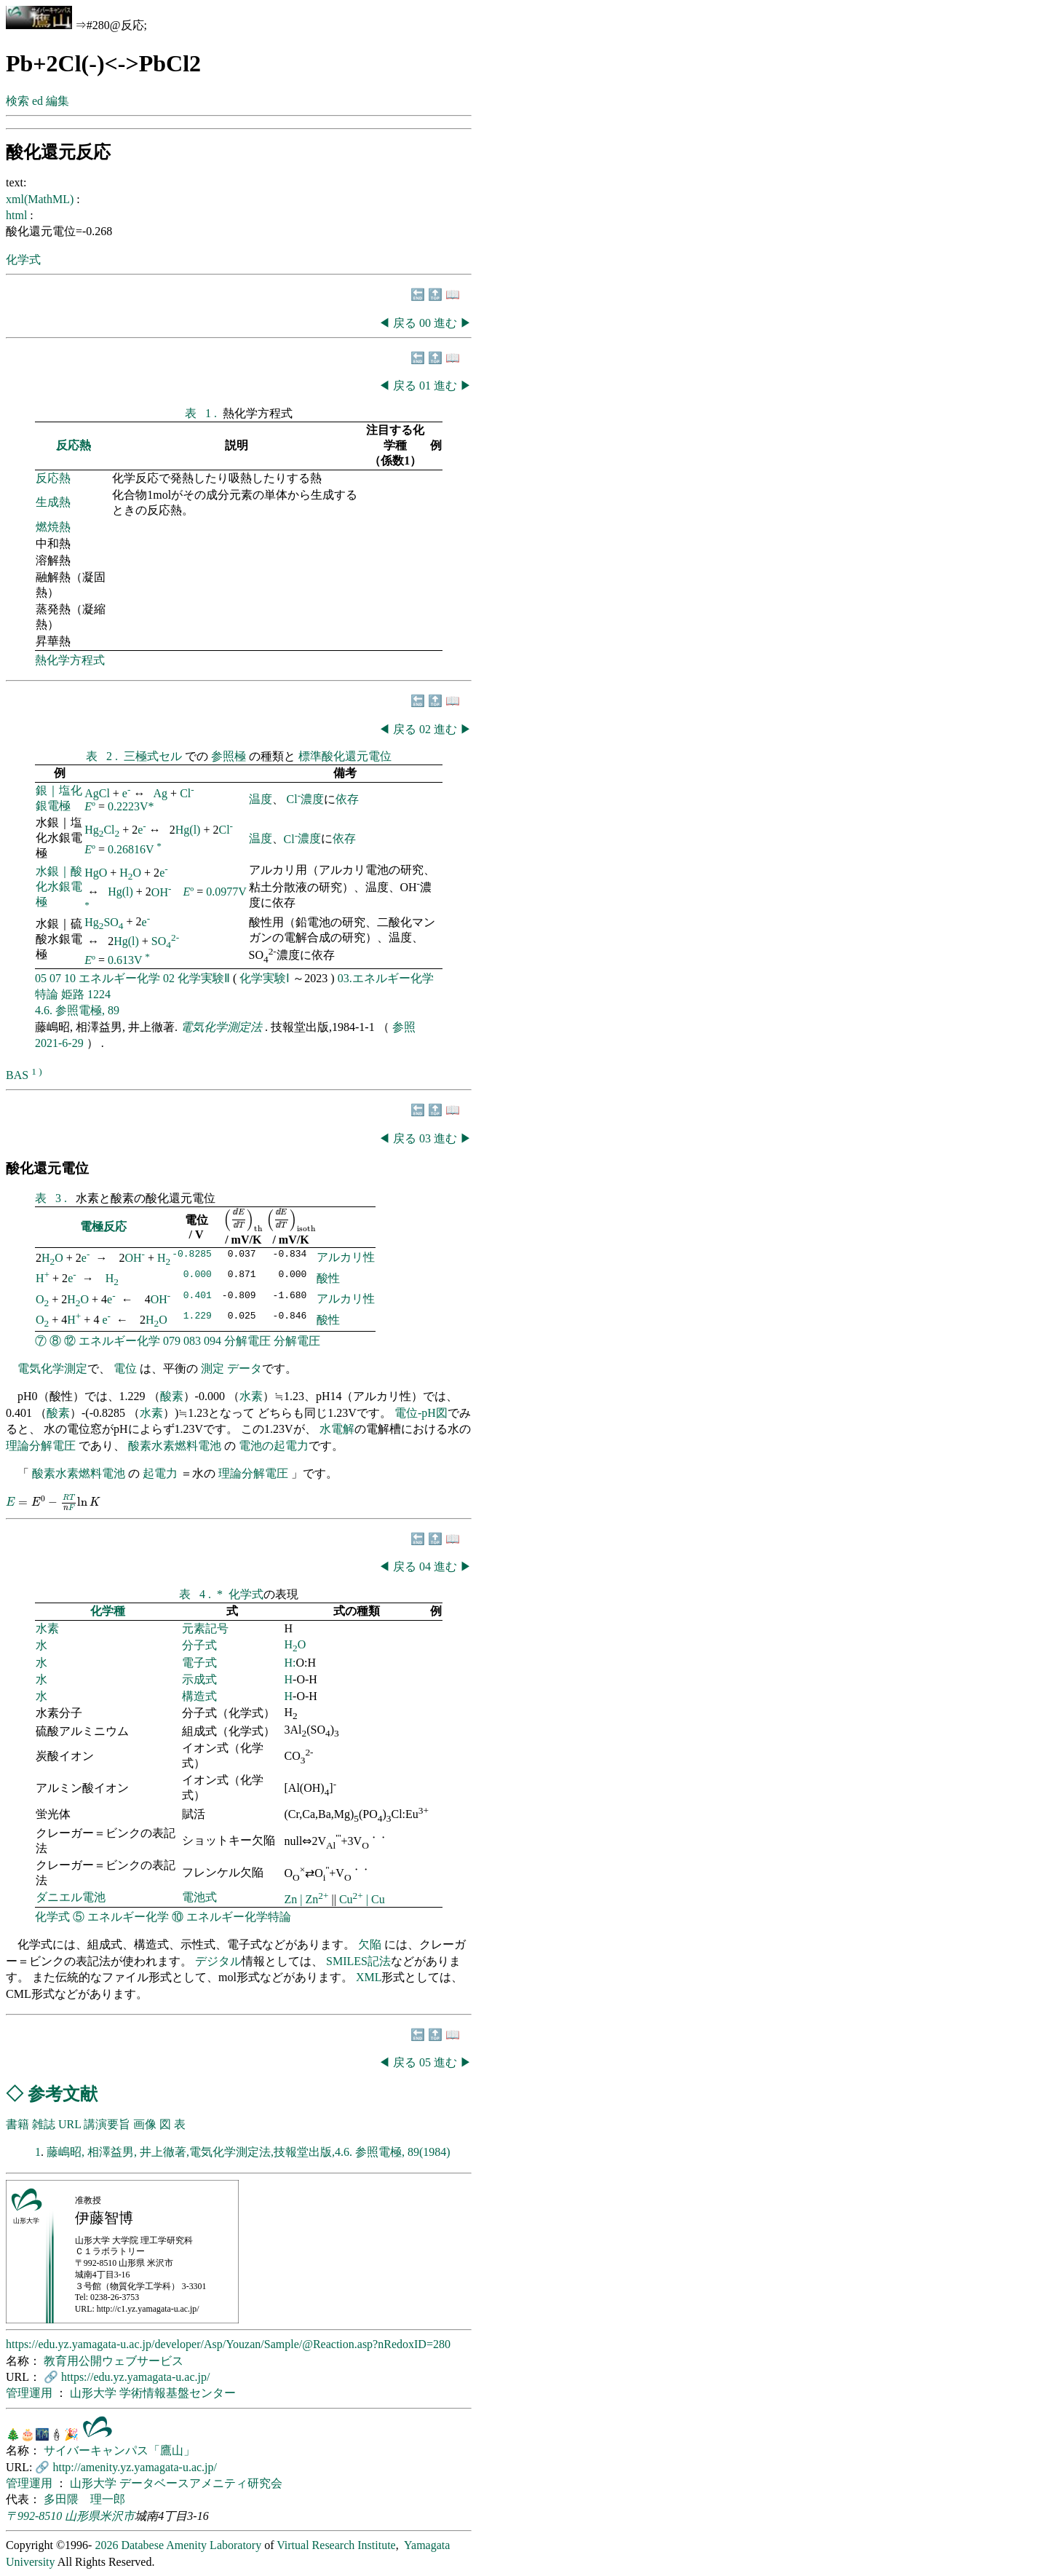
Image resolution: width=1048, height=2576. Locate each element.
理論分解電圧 (41, 1445)
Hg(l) (188, 829)
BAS (17, 1075)
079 (171, 1341)
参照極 (230, 756)
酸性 (328, 1278)
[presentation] (243, 1220)
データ (244, 1368)
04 (426, 1566)
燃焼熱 (53, 527)
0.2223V (128, 806)
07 (55, 978)
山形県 (82, 2516)
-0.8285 (192, 1255)
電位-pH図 (421, 1413)
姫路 (72, 994)
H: (290, 1662)
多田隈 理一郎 (84, 2499)
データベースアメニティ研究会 (200, 2483)
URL (69, 2124)
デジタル (218, 1961)
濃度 (312, 799)
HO (130, 872)
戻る (404, 323)
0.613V (125, 961)
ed (37, 101)
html (18, 215)
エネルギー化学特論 (238, 1917)
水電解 (336, 1429)
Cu (352, 1899)
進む (445, 323)
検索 (17, 101)
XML (369, 1977)
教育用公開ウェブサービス (113, 2361)
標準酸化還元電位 (345, 756)
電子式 (199, 1662)
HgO (95, 872)
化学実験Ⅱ (204, 978)
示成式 (199, 1679)
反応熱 (73, 445)
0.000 (197, 1275)
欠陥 (371, 1944)
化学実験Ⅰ (264, 978)
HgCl (101, 829)
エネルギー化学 (119, 978)
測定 (212, 1368)
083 (192, 1341)
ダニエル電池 (71, 1897)
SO (165, 941)
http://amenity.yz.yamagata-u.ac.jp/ (134, 2467)
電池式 (199, 1897)
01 (426, 385)
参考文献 (63, 2094)
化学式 (23, 259)
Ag (161, 793)
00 (426, 323)
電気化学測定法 (222, 1027)
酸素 (171, 1396)
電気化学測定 (52, 1368)
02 (426, 729)
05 (41, 978)
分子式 (199, 1645)
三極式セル (154, 756)
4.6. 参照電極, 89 (77, 1010)
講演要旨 (107, 2124)
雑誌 (43, 2124)
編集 (57, 101)
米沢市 (117, 2516)
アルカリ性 (346, 1257)
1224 (99, 994)
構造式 (199, 1696)
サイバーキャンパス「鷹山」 (119, 2450)
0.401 (197, 1296)
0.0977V (226, 892)
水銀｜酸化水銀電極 (59, 886)
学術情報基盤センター (177, 2393)
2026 (106, 2545)
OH (161, 892)
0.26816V (131, 849)
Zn (293, 1899)
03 (426, 1138)
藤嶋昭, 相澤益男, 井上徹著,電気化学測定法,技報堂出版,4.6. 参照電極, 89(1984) (248, 2152)
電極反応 (103, 1226)
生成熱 (53, 502)
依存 (347, 799)
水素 (251, 1396)
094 (212, 1341)
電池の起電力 (274, 1445)
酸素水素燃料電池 (174, 1445)
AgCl (97, 793)
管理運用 (30, 2393)
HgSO (103, 922)
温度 (260, 799)
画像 (144, 2124)
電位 (125, 1368)
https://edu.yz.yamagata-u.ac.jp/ (135, 2377)
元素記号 (205, 1628)
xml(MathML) (41, 199)
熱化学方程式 (70, 660)
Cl (187, 793)
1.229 (197, 1317)
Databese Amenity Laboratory (191, 2545)
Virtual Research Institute (336, 2545)
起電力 (160, 1473)
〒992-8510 (34, 2516)
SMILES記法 (358, 1961)
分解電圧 (247, 1341)
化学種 (107, 1611)
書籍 (17, 2124)
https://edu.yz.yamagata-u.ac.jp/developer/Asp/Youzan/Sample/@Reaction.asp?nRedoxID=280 (228, 2344)
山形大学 (94, 2393)
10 (70, 978)
